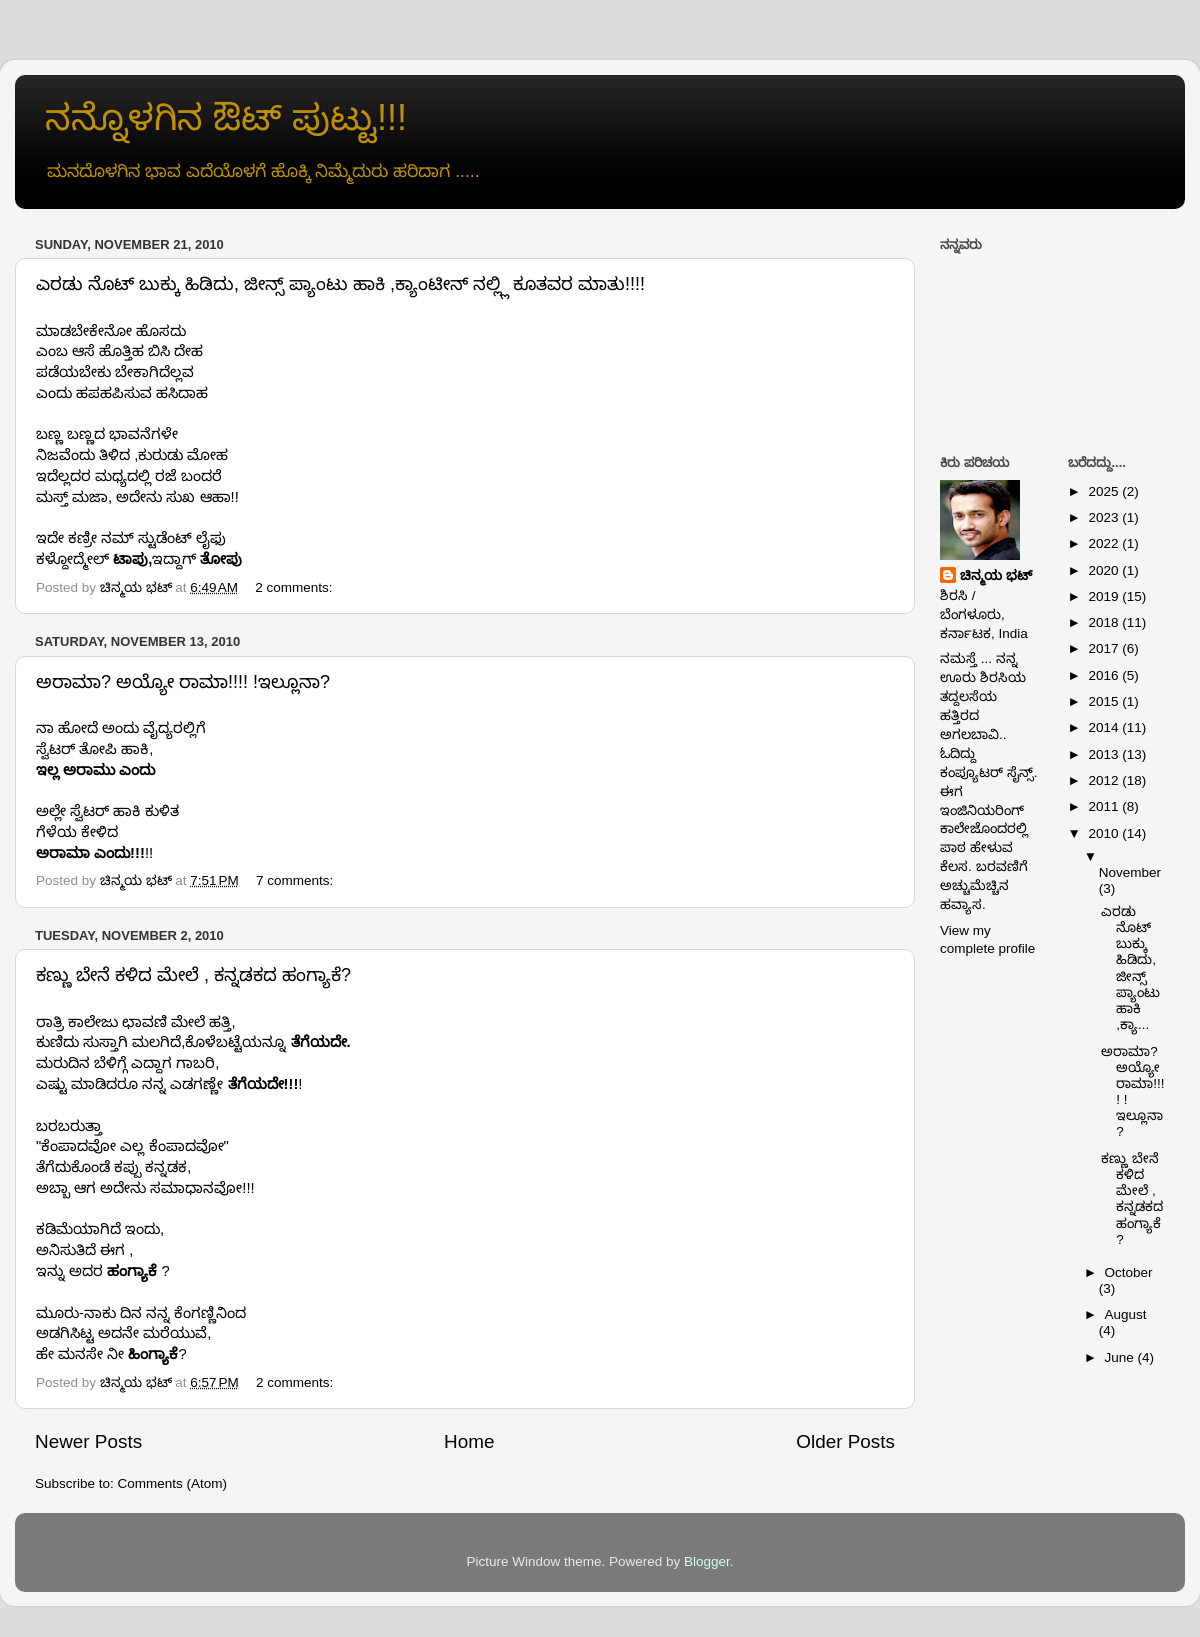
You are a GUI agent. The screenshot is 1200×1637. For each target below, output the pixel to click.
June (1121, 1357)
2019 (1105, 596)
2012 (1105, 780)
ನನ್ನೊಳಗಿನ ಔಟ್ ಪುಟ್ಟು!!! (226, 117)
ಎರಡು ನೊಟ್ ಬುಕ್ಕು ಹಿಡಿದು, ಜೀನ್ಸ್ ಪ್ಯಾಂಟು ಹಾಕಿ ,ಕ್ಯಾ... (1130, 968)
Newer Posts (88, 1441)
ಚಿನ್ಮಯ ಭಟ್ (996, 575)
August (1126, 1314)
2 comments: (295, 587)
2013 (1105, 754)
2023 (1105, 517)
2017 (1105, 648)
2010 (1105, 833)
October (1129, 1272)
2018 (1105, 622)
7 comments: (296, 880)
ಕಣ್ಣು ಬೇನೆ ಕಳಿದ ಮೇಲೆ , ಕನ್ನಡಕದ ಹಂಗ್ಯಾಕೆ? (193, 975)
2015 (1105, 701)
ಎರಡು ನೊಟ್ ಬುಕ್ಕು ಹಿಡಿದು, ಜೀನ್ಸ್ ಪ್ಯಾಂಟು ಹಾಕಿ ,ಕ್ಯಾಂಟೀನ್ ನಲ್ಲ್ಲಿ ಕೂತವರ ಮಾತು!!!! (340, 284)
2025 (1105, 491)
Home (469, 1441)
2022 (1105, 543)
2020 (1105, 570)
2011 (1105, 806)
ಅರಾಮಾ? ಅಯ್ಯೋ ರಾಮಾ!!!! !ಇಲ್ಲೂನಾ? (183, 682)
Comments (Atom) (173, 1483)
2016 (1105, 675)
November (1130, 872)
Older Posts (845, 1441)
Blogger (707, 1561)
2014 (1105, 727)
